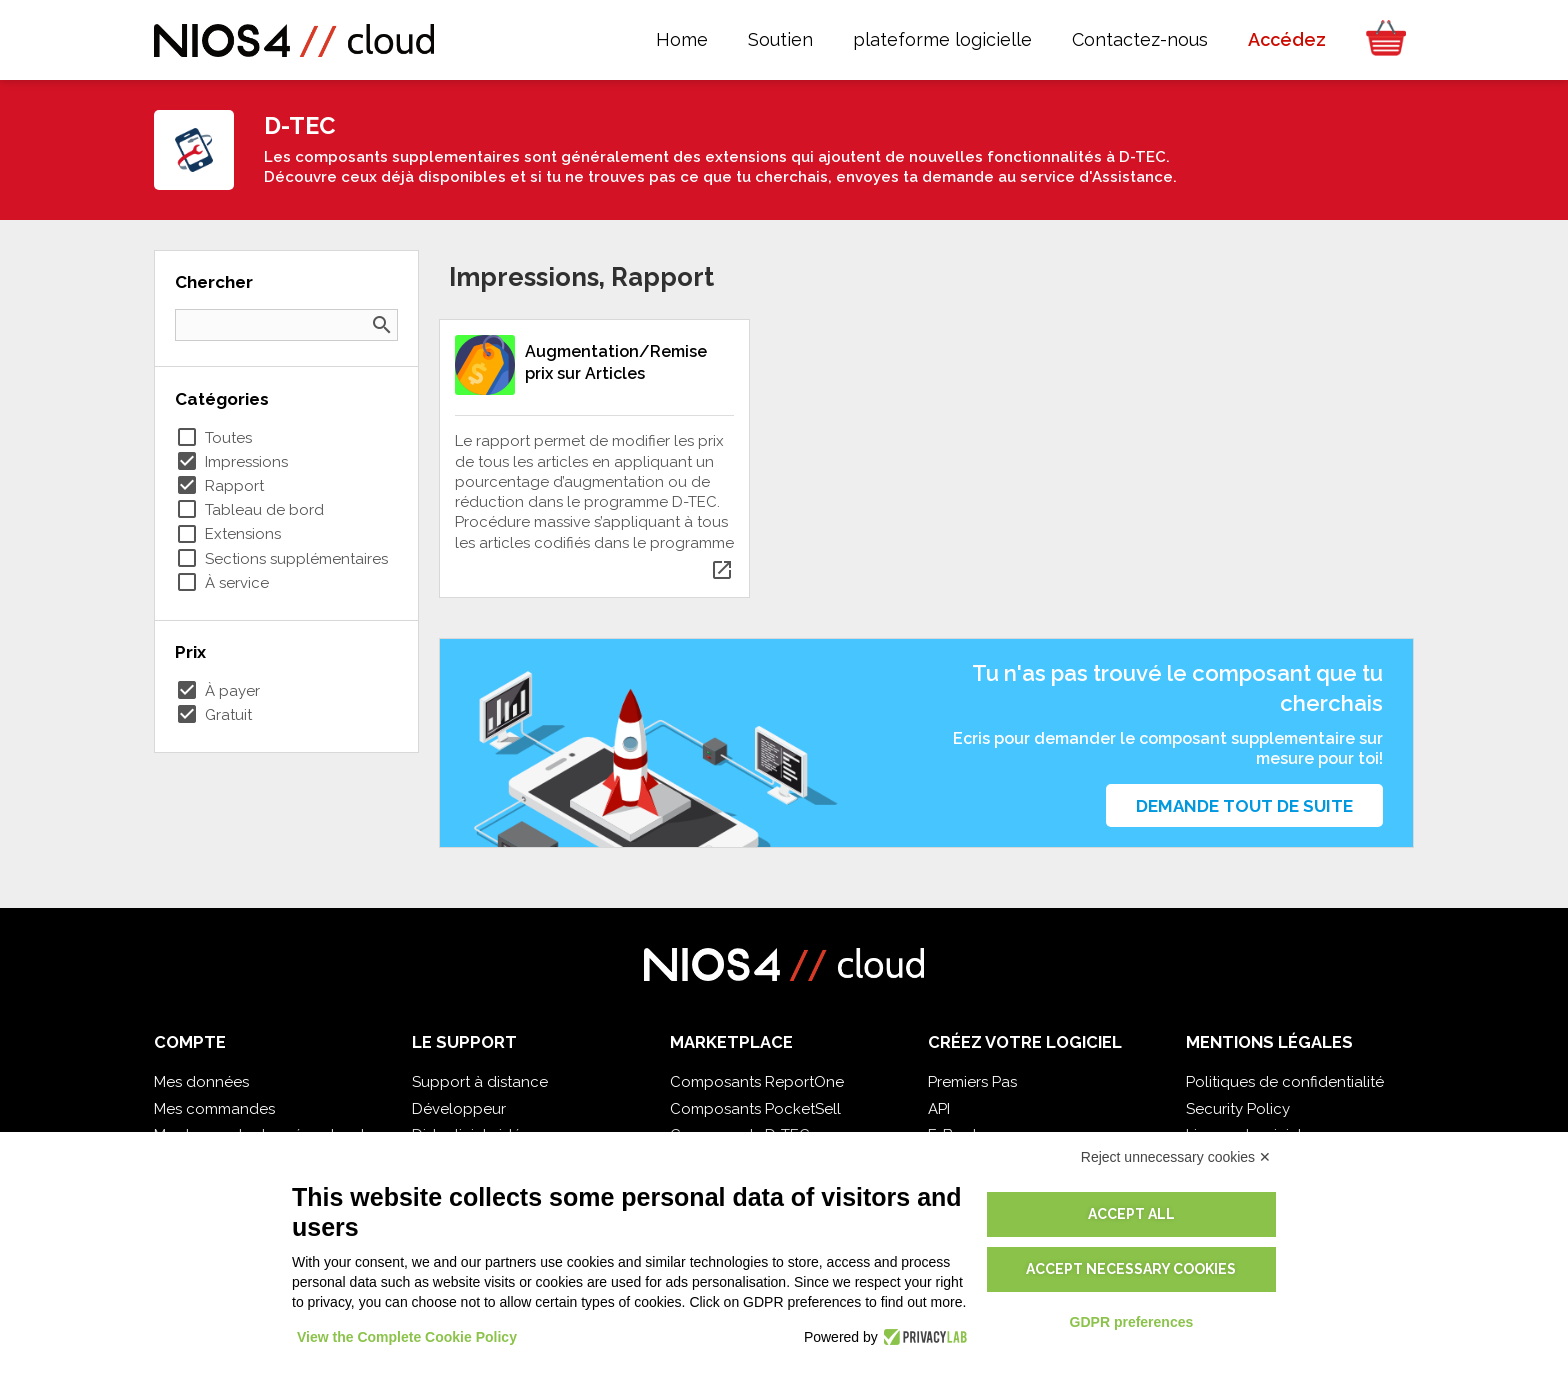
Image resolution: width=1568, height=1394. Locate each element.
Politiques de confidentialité (1285, 1082)
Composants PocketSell (755, 1109)
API (939, 1109)
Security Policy (1238, 1109)
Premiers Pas (972, 1082)
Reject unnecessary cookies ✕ (1176, 1157)
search (382, 325)
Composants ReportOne (757, 1082)
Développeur (459, 1109)
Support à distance (480, 1082)
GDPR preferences (1132, 1322)
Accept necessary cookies (1131, 1269)
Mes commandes (214, 1109)
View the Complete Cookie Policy (407, 1337)
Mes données (201, 1082)
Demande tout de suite (1244, 806)
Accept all (1131, 1214)
